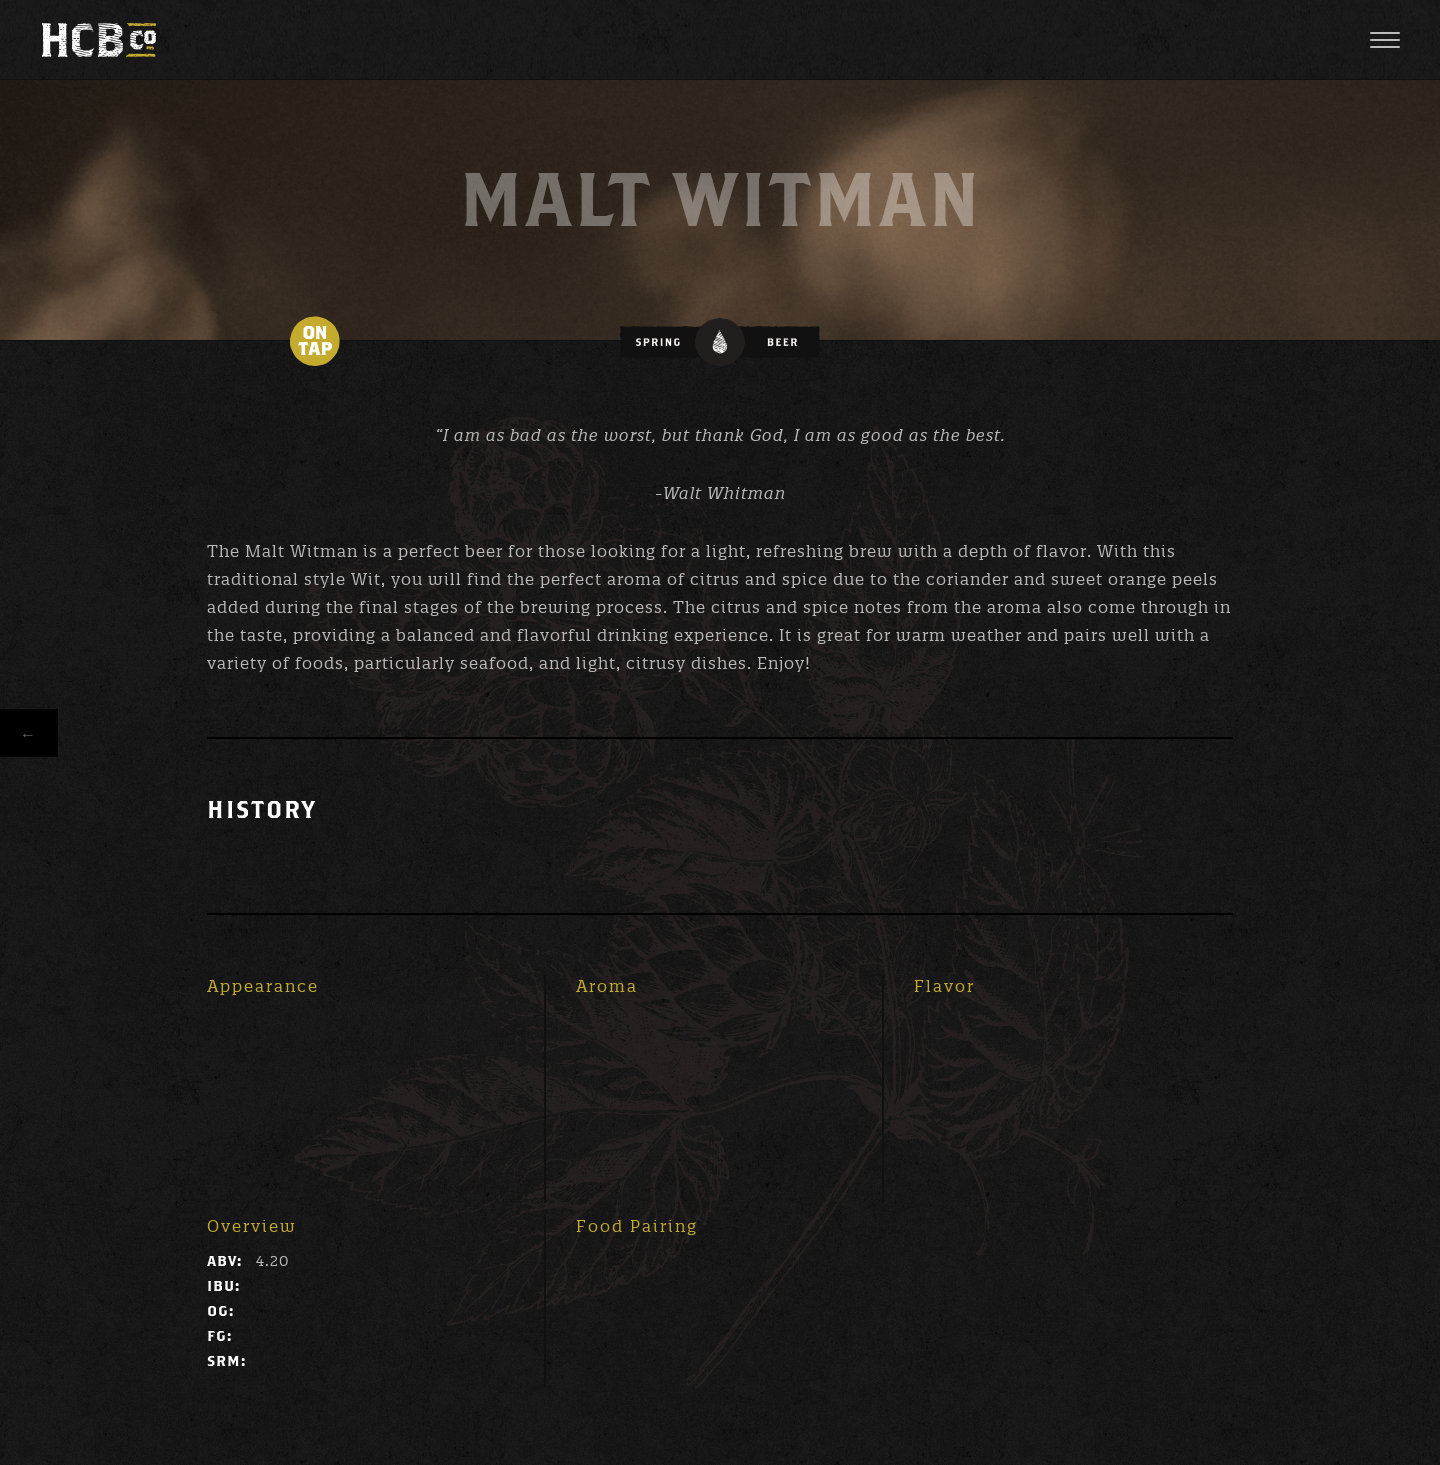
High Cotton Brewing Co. (98, 40)
